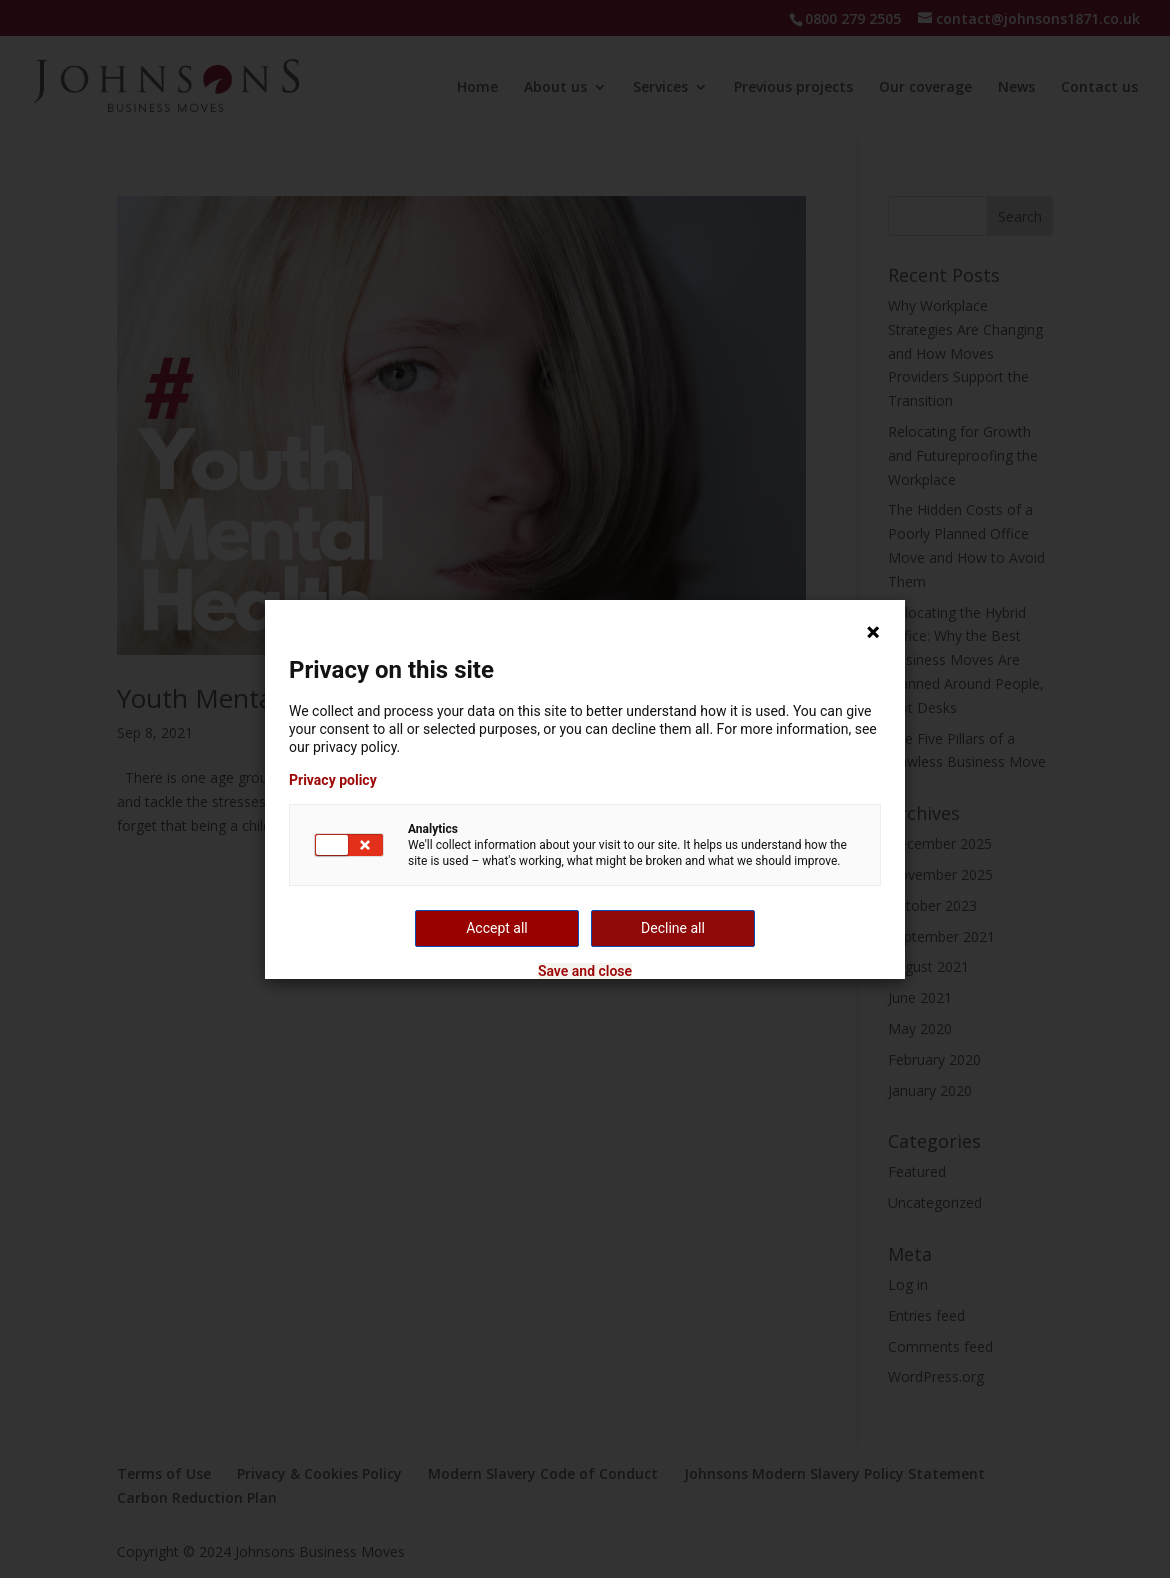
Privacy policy (333, 780)
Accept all (497, 928)
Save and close (585, 971)
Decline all (673, 928)
